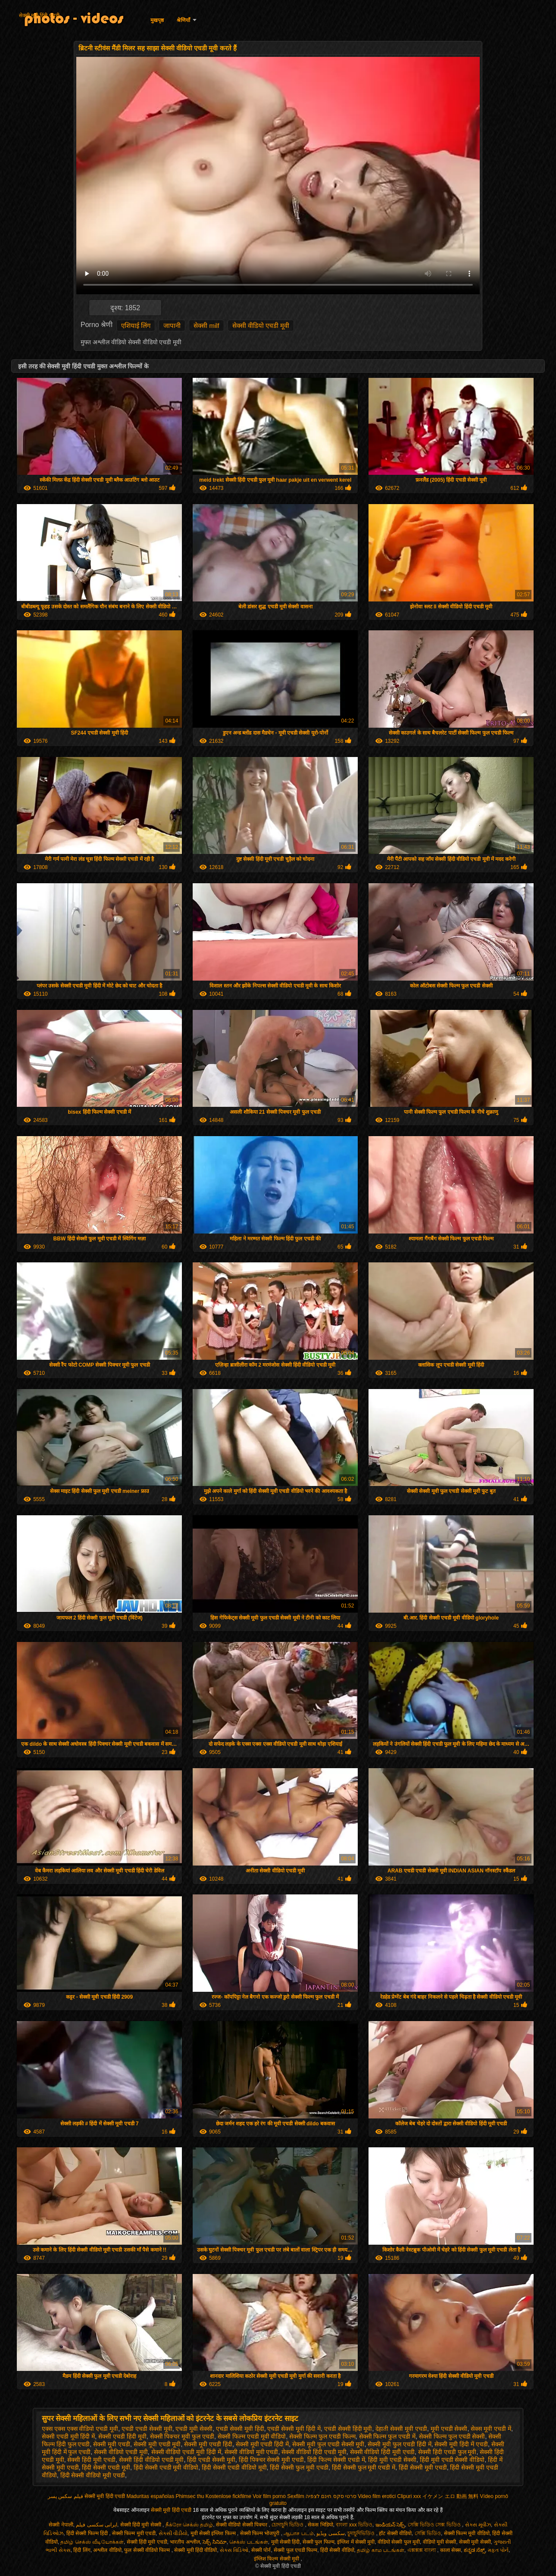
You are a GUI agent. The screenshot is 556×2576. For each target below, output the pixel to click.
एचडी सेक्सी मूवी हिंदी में (294, 2428)
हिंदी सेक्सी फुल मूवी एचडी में (363, 2467)
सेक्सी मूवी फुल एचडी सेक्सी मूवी (328, 2444)
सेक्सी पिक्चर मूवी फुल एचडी (182, 2436)
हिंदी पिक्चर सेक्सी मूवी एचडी (271, 2459)
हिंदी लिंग (81, 2550)
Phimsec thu (189, 2496)
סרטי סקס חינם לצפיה (331, 2496)
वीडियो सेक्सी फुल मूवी (399, 2542)
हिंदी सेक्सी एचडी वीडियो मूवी (234, 2467)
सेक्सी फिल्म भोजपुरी (260, 2533)
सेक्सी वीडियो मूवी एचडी (251, 2451)
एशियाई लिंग (135, 325)
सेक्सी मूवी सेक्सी (475, 2542)
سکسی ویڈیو (330, 2533)
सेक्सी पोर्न (261, 2550)
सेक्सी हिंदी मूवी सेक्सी (141, 2525)
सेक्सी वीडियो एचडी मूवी (261, 325)
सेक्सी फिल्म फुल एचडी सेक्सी (452, 2436)
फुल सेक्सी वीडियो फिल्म (147, 2550)
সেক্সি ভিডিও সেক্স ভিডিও (435, 2525)
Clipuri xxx (409, 2496)
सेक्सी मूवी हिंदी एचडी (39, 15)
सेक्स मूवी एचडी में (491, 2428)
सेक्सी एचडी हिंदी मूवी (122, 2436)
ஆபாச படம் (298, 2533)
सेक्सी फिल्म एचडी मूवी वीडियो (252, 2436)
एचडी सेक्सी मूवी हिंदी (240, 2428)
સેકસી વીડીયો (173, 2533)
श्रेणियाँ (183, 20)
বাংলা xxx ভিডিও (354, 2525)
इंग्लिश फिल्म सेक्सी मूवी (277, 2559)
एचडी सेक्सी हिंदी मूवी (348, 2428)
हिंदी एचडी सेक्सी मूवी (211, 2459)
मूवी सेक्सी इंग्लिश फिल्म (214, 2533)
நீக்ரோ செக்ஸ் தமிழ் (189, 2525)
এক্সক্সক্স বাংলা (422, 2550)
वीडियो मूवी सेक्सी (439, 2542)
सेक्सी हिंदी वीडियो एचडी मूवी (151, 2459)
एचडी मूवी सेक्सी (193, 2428)
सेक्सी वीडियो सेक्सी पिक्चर (242, 2525)
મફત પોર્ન (498, 2550)
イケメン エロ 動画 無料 (450, 2496)
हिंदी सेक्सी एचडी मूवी (106, 2467)
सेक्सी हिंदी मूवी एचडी (91, 2459)
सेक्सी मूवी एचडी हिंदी (208, 2444)
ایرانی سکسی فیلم (96, 2525)
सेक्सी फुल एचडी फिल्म (295, 2550)
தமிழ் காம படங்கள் (380, 2550)
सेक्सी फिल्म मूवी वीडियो (467, 2533)
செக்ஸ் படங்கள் (248, 2542)
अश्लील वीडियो (107, 2550)
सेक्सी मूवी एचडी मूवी (157, 2444)
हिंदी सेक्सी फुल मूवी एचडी (299, 2467)
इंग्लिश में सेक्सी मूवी (356, 2542)
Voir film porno (269, 2496)
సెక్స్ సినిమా (214, 2542)
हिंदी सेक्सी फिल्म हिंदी (87, 2533)
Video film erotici (377, 2496)
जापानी (172, 325)
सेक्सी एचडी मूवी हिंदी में (68, 2436)
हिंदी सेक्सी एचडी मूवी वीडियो (166, 2467)
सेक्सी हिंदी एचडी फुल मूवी (447, 2451)
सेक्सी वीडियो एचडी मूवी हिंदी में (186, 2451)
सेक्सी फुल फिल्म (318, 2542)
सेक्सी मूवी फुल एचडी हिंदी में (399, 2444)
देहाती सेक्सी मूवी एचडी (401, 2428)
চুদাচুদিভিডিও (361, 2533)
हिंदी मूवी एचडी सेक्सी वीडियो (452, 2459)
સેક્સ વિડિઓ (234, 2550)
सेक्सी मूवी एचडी (111, 2444)
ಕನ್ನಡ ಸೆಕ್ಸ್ (474, 2550)
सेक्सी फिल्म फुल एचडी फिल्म (322, 2436)
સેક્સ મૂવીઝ (478, 2525)
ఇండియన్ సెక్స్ (390, 2525)
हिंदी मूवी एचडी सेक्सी (392, 2459)
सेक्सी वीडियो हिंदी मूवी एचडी (382, 2451)
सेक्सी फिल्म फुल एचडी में (387, 2436)
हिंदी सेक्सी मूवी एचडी (423, 2467)
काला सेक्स (450, 2550)
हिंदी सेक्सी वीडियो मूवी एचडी (92, 2475)
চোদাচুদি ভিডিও (288, 2525)
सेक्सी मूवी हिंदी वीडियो (195, 2550)
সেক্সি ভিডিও (428, 2533)
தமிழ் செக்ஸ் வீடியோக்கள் (92, 2542)
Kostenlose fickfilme (228, 2496)
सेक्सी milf (206, 325)
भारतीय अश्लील (185, 2542)
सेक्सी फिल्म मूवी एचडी (134, 2533)
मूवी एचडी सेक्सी (449, 2428)
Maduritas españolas (150, 2496)
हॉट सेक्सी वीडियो (395, 2533)
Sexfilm (295, 2496)
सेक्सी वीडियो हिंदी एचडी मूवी (314, 2451)
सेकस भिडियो (320, 2525)
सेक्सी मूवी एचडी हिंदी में (262, 2444)
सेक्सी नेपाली (61, 2525)
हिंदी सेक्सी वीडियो (337, 2550)
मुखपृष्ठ (157, 20)
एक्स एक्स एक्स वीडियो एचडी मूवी (80, 2428)
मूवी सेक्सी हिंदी (285, 2542)
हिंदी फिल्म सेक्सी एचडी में (336, 2459)
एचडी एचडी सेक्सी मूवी (147, 2428)
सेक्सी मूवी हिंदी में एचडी (461, 2444)
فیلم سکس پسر (65, 2496)
